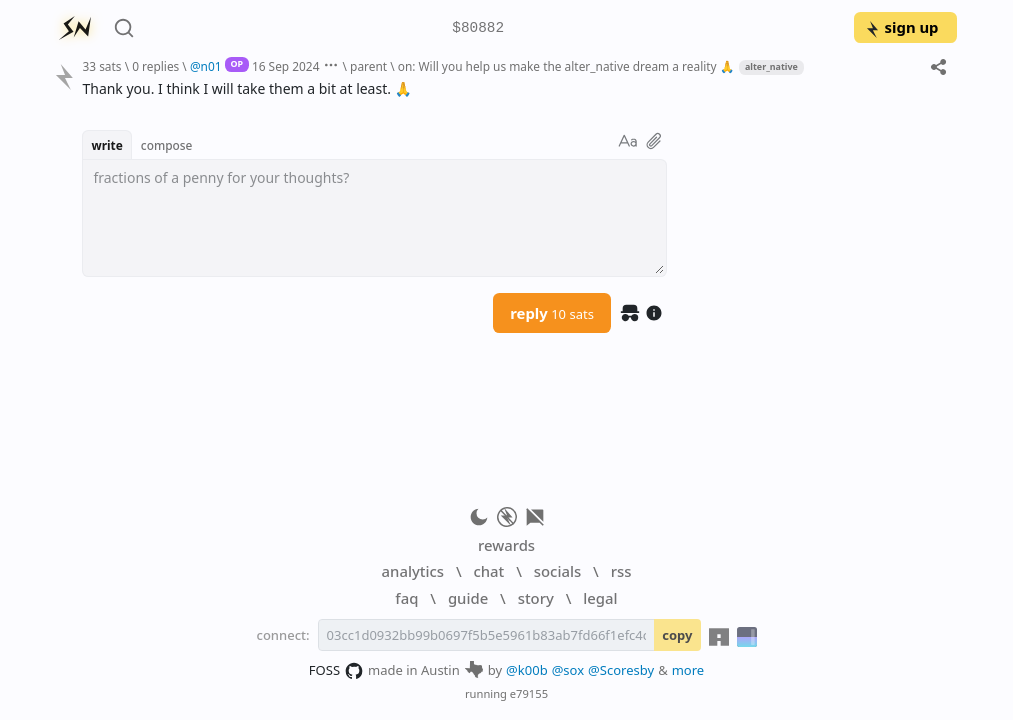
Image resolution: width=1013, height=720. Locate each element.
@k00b (527, 670)
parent (368, 66)
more (688, 670)
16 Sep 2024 (286, 66)
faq (406, 598)
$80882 (478, 28)
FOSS (336, 671)
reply (552, 313)
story (536, 598)
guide (468, 598)
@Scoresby (621, 670)
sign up (901, 27)
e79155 (529, 693)
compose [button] (167, 145)
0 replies (155, 66)
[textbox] (374, 218)
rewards (506, 545)
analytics (413, 571)
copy (677, 635)
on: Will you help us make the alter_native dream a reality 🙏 (566, 66)
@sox (568, 670)
